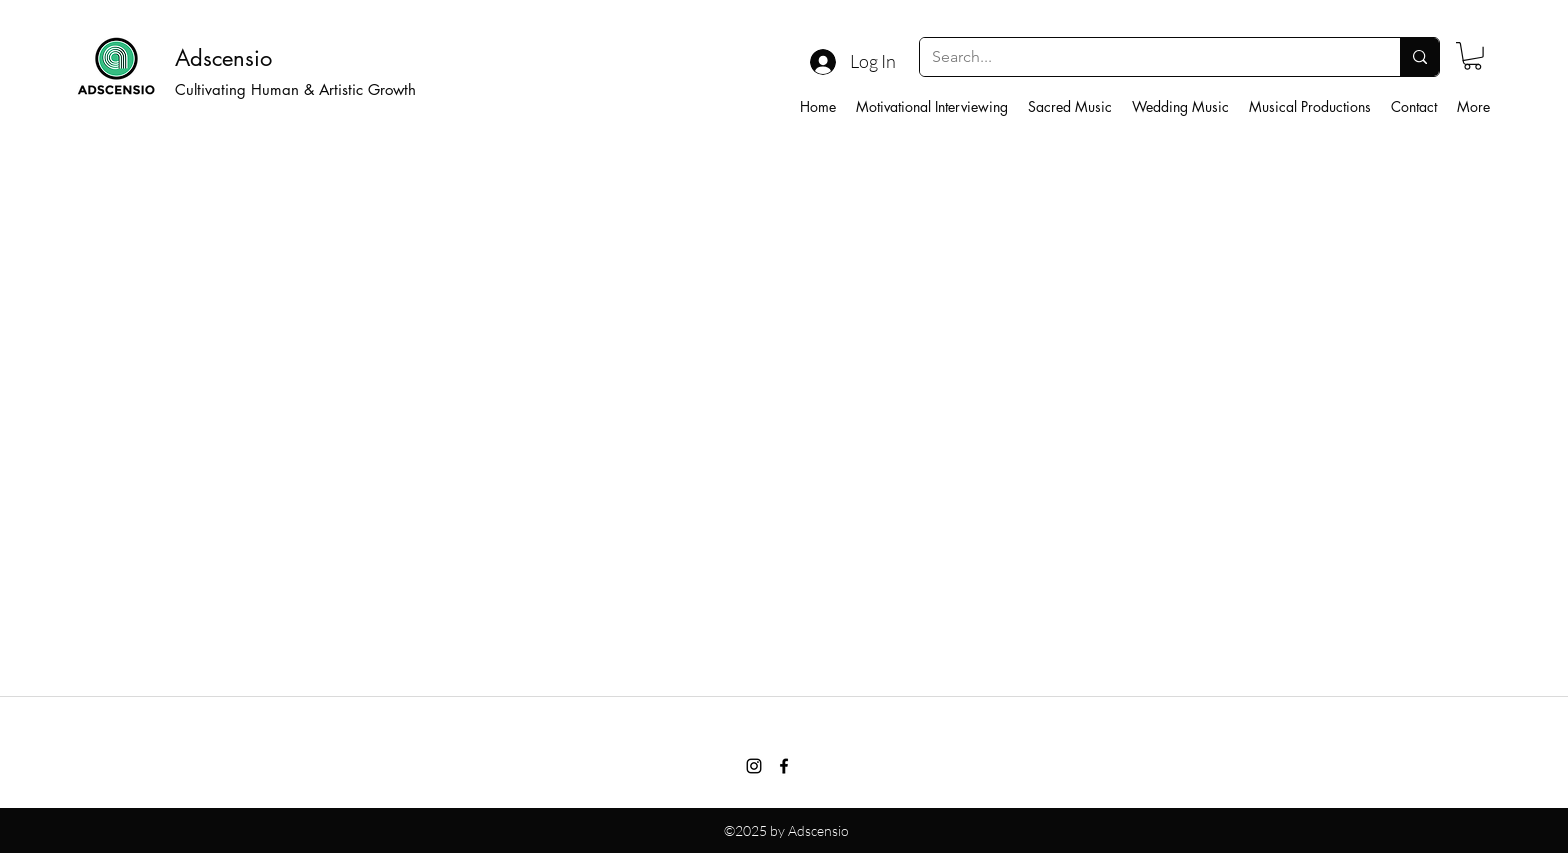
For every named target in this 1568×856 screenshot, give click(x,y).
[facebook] (784, 766)
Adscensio (223, 58)
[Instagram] (754, 766)
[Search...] (1145, 57)
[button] (1472, 56)
